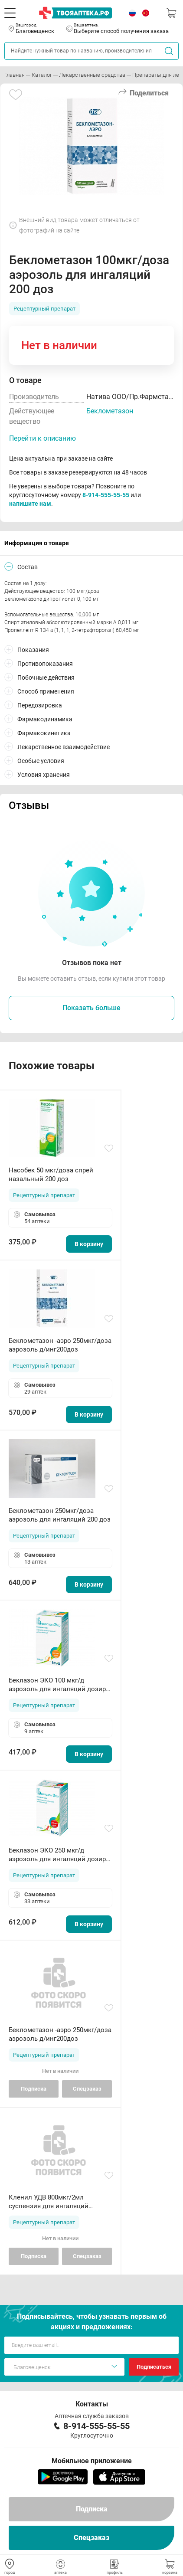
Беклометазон (109, 411)
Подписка (92, 2509)
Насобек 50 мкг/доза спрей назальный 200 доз (51, 1174)
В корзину (89, 1244)
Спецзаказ (91, 2537)
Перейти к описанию (42, 438)
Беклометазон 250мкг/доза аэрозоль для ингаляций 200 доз (60, 1515)
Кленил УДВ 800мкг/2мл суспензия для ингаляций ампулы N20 (48, 2201)
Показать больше (91, 1008)
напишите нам (30, 503)
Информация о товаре (36, 543)
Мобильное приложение (92, 2461)
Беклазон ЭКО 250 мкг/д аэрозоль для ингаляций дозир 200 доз (57, 1854)
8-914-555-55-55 (105, 494)
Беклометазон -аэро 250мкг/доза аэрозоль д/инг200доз (60, 1345)
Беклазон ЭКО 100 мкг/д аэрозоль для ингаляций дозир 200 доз (57, 1684)
